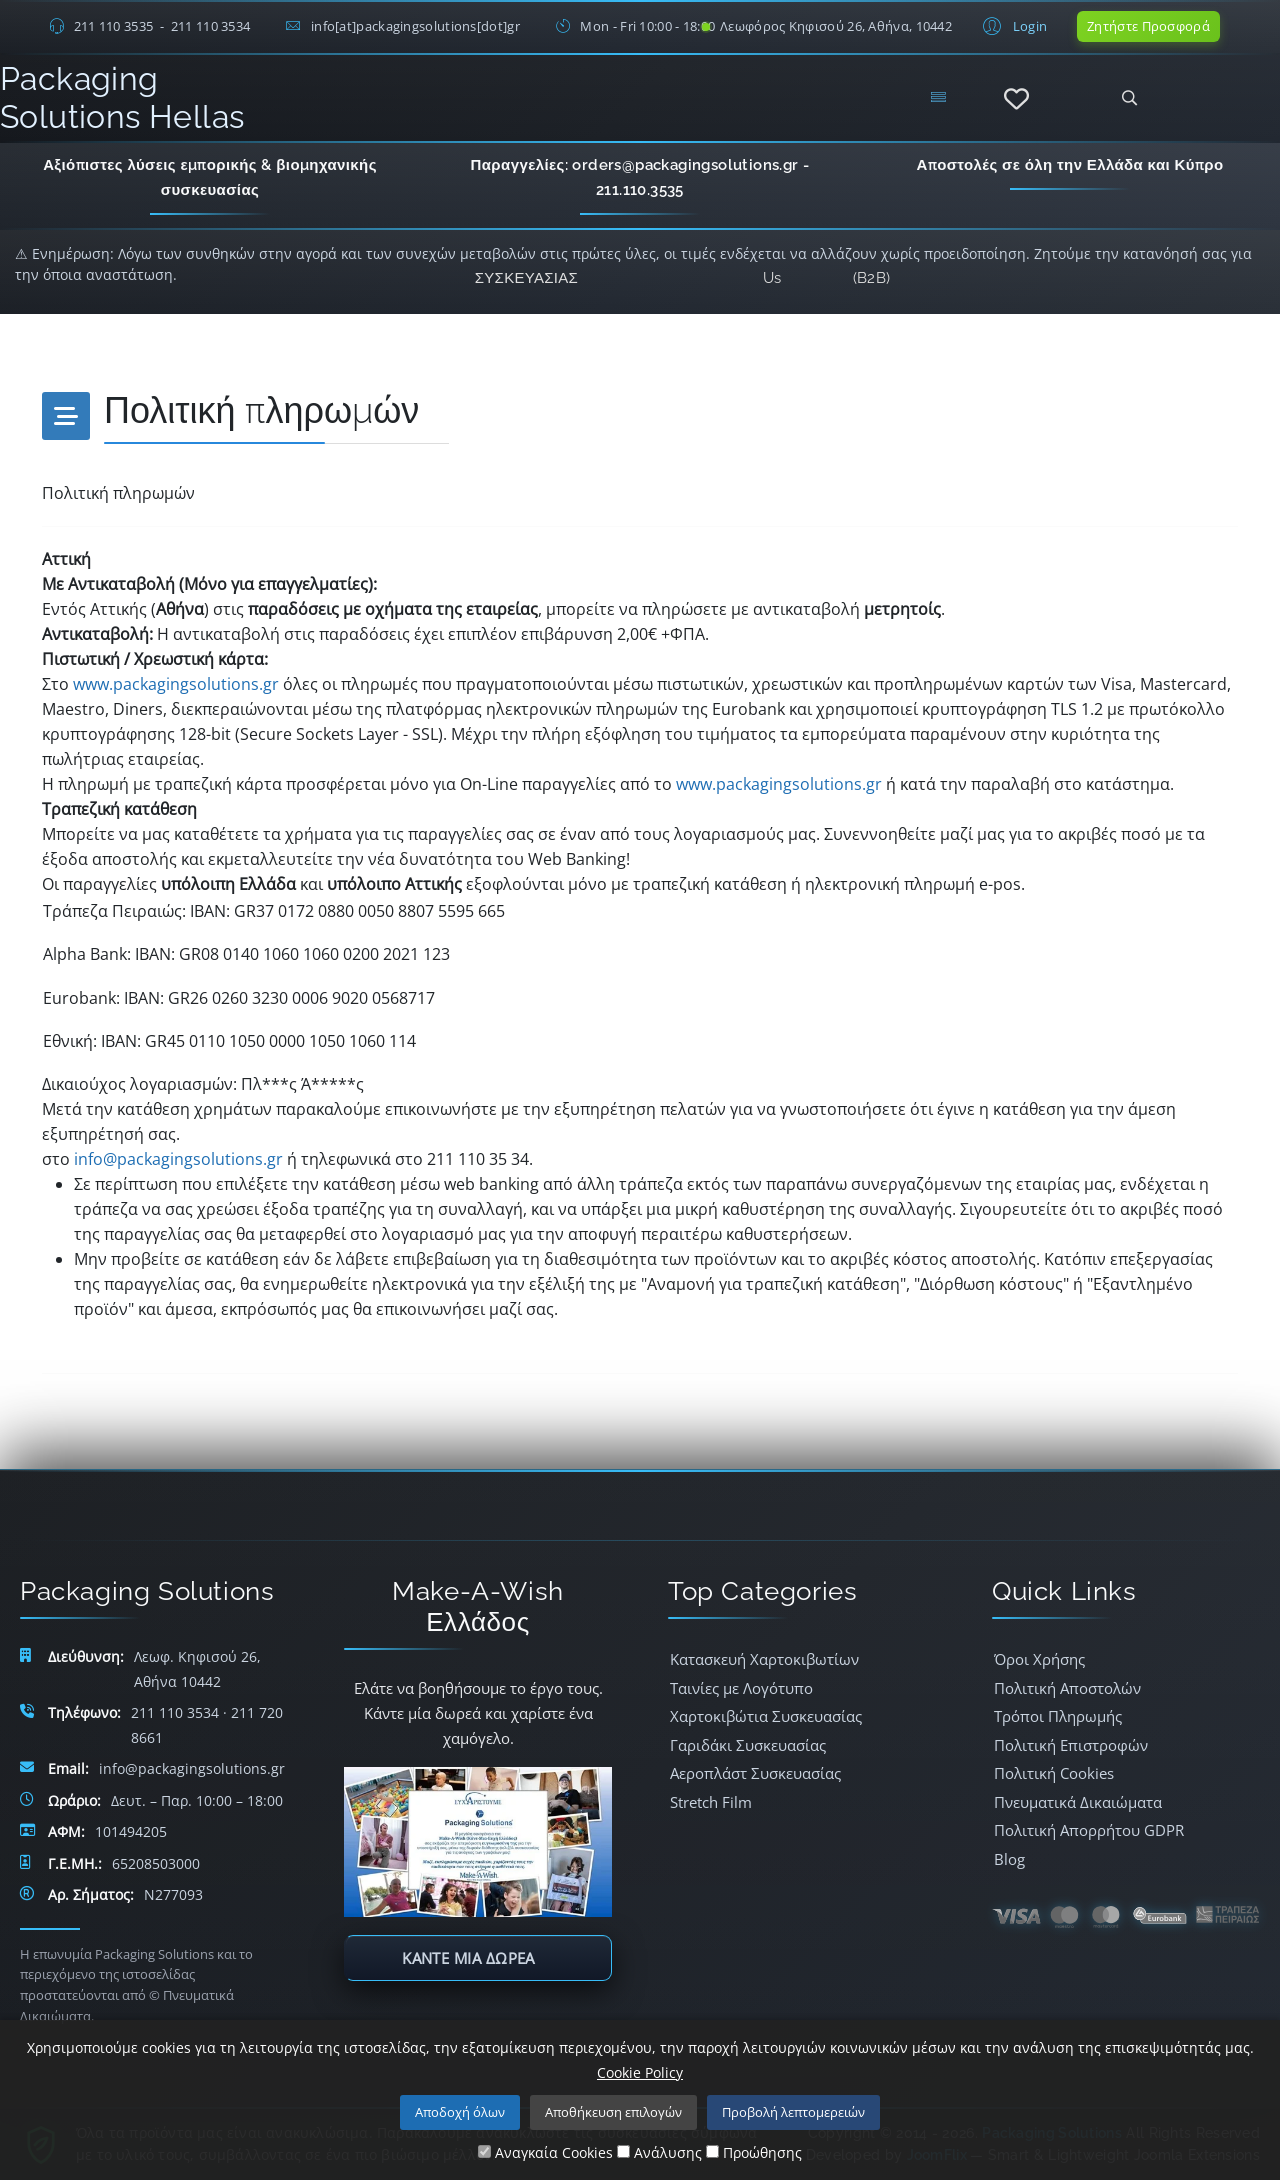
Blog (1009, 1859)
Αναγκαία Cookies (545, 2152)
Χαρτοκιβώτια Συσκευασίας (766, 1716)
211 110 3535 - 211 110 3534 (162, 26)
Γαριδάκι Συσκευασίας (748, 1745)
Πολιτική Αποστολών (1067, 1688)
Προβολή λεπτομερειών (793, 2112)
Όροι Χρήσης (1039, 1659)
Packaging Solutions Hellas (122, 97)
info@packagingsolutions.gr (178, 1159)
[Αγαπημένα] (1016, 99)
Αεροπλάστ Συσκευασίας (755, 1773)
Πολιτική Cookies (1054, 1773)
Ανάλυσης (659, 2152)
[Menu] (938, 98)
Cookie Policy (640, 2072)
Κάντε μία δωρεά (468, 1958)
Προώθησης (754, 2152)
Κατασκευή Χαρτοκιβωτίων (764, 1659)
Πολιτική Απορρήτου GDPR (1089, 1830)
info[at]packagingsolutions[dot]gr (415, 26)
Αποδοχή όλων (460, 2112)
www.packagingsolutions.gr (176, 684)
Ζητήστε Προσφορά (1148, 26)
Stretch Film (711, 1802)
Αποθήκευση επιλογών (613, 2112)
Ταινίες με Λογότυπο (741, 1688)
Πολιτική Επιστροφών (1071, 1745)
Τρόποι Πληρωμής (1058, 1716)
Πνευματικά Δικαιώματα (1078, 1802)
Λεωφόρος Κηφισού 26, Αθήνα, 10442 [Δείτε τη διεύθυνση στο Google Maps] (836, 26)
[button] (1012, 25)
